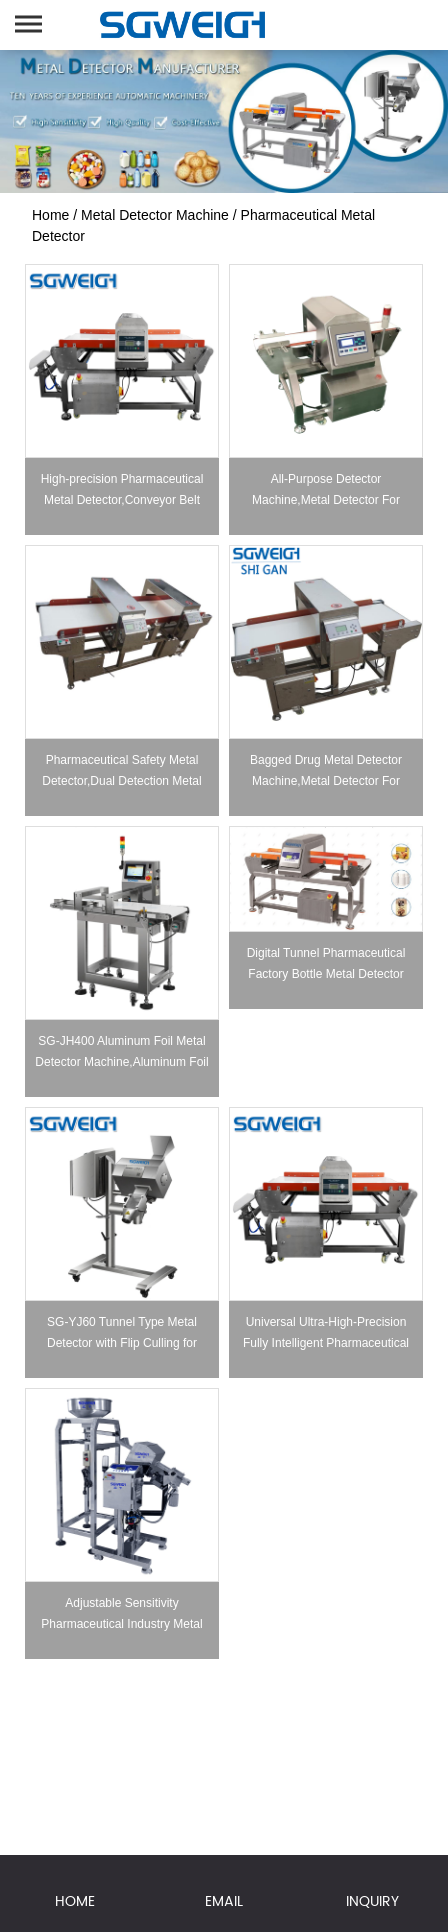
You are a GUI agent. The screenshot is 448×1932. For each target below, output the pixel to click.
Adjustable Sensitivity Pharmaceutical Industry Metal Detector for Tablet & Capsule (121, 1624)
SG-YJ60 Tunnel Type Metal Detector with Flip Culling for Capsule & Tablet (122, 1343)
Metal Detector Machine (155, 215)
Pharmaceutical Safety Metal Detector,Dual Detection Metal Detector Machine (121, 781)
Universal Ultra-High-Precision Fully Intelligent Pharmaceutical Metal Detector (326, 1343)
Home (50, 215)
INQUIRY (372, 1901)
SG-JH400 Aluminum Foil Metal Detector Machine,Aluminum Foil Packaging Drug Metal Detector (121, 1062)
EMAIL (224, 1901)
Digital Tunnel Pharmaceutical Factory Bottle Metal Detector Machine (326, 974)
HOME (75, 1901)
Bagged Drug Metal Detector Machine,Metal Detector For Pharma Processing (326, 781)
